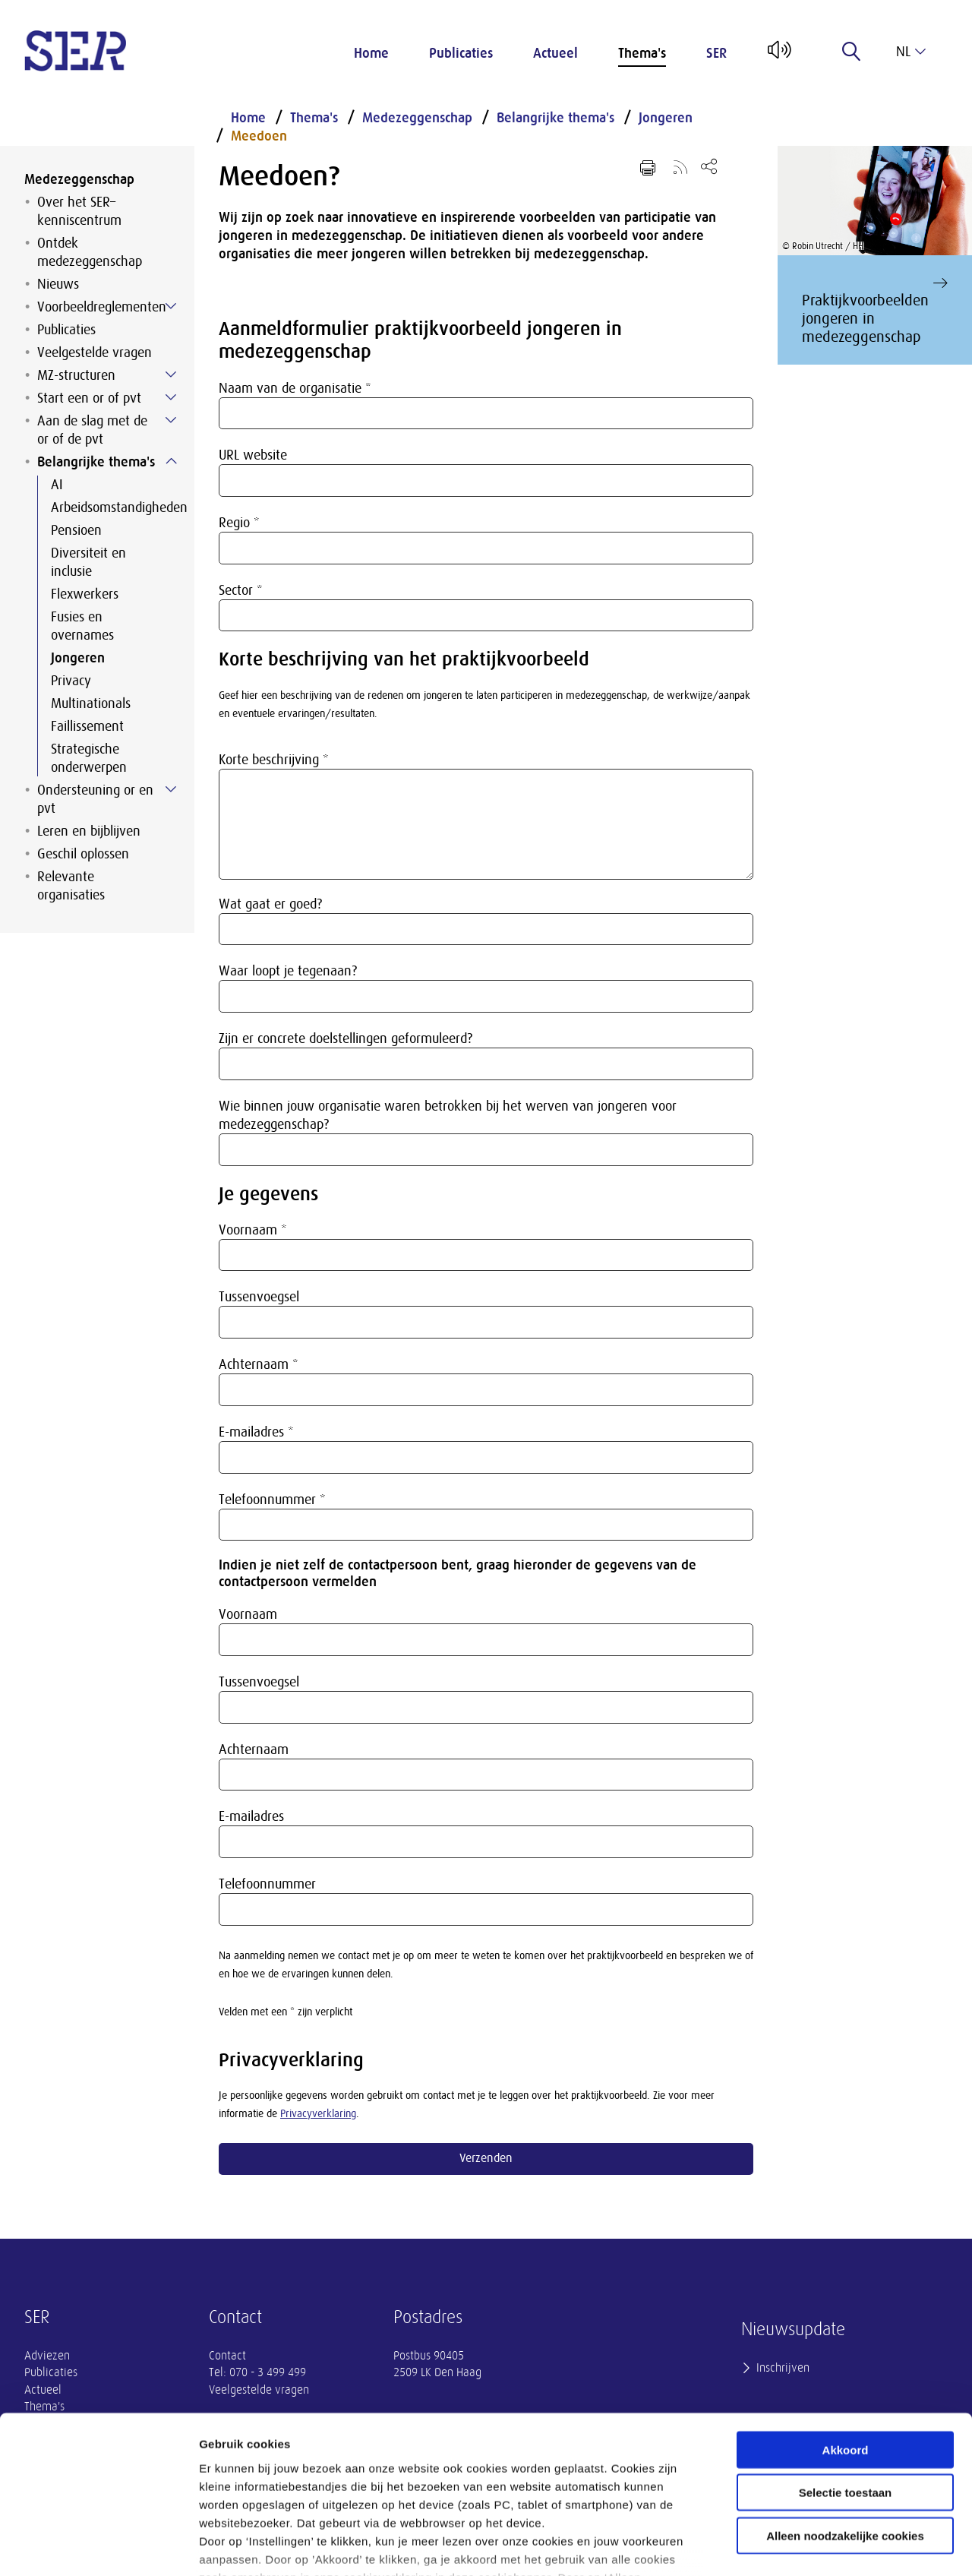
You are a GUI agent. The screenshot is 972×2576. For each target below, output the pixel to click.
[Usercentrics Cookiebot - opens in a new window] (98, 2546)
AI (57, 484)
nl (911, 52)
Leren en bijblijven (88, 831)
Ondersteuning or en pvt (95, 799)
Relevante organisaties (71, 885)
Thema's (642, 53)
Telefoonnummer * (272, 1499)
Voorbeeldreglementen (101, 306)
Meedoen (259, 136)
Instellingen (816, 2546)
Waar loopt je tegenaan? (288, 970)
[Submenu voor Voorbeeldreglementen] (170, 306)
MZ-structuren (76, 375)
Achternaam (254, 1749)
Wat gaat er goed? (270, 904)
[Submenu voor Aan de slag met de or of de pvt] (170, 420)
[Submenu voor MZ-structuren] (170, 374)
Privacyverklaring (318, 2113)
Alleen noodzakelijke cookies (845, 2426)
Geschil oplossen (83, 853)
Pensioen (76, 530)
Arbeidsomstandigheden (110, 507)
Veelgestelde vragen (94, 352)
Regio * (239, 522)
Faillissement (87, 726)
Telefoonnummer (267, 1884)
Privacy (71, 680)
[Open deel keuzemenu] (709, 166)
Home (371, 53)
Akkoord (845, 2340)
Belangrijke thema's (96, 461)
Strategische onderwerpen (89, 758)
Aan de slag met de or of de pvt (92, 430)
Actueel (555, 53)
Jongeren (78, 657)
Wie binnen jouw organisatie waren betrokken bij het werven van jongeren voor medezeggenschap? (448, 1115)
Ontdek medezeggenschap (89, 252)
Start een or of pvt (89, 398)
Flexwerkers (84, 594)
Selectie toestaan (845, 2383)
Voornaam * (253, 1229)
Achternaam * (258, 1364)
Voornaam (248, 1614)
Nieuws (58, 284)
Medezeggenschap (79, 179)
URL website (253, 455)
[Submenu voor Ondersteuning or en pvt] (170, 789)
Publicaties (461, 53)
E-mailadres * (256, 1432)
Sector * (241, 590)
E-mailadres (251, 1816)
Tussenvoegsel (259, 1296)
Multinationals (91, 703)
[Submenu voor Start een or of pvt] (170, 397)
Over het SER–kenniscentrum (79, 211)
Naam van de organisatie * (295, 388)
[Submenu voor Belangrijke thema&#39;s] (170, 461)
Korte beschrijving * (274, 759)
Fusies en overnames (82, 626)
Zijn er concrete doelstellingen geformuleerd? (345, 1038)
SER (716, 53)
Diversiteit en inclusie (88, 562)
